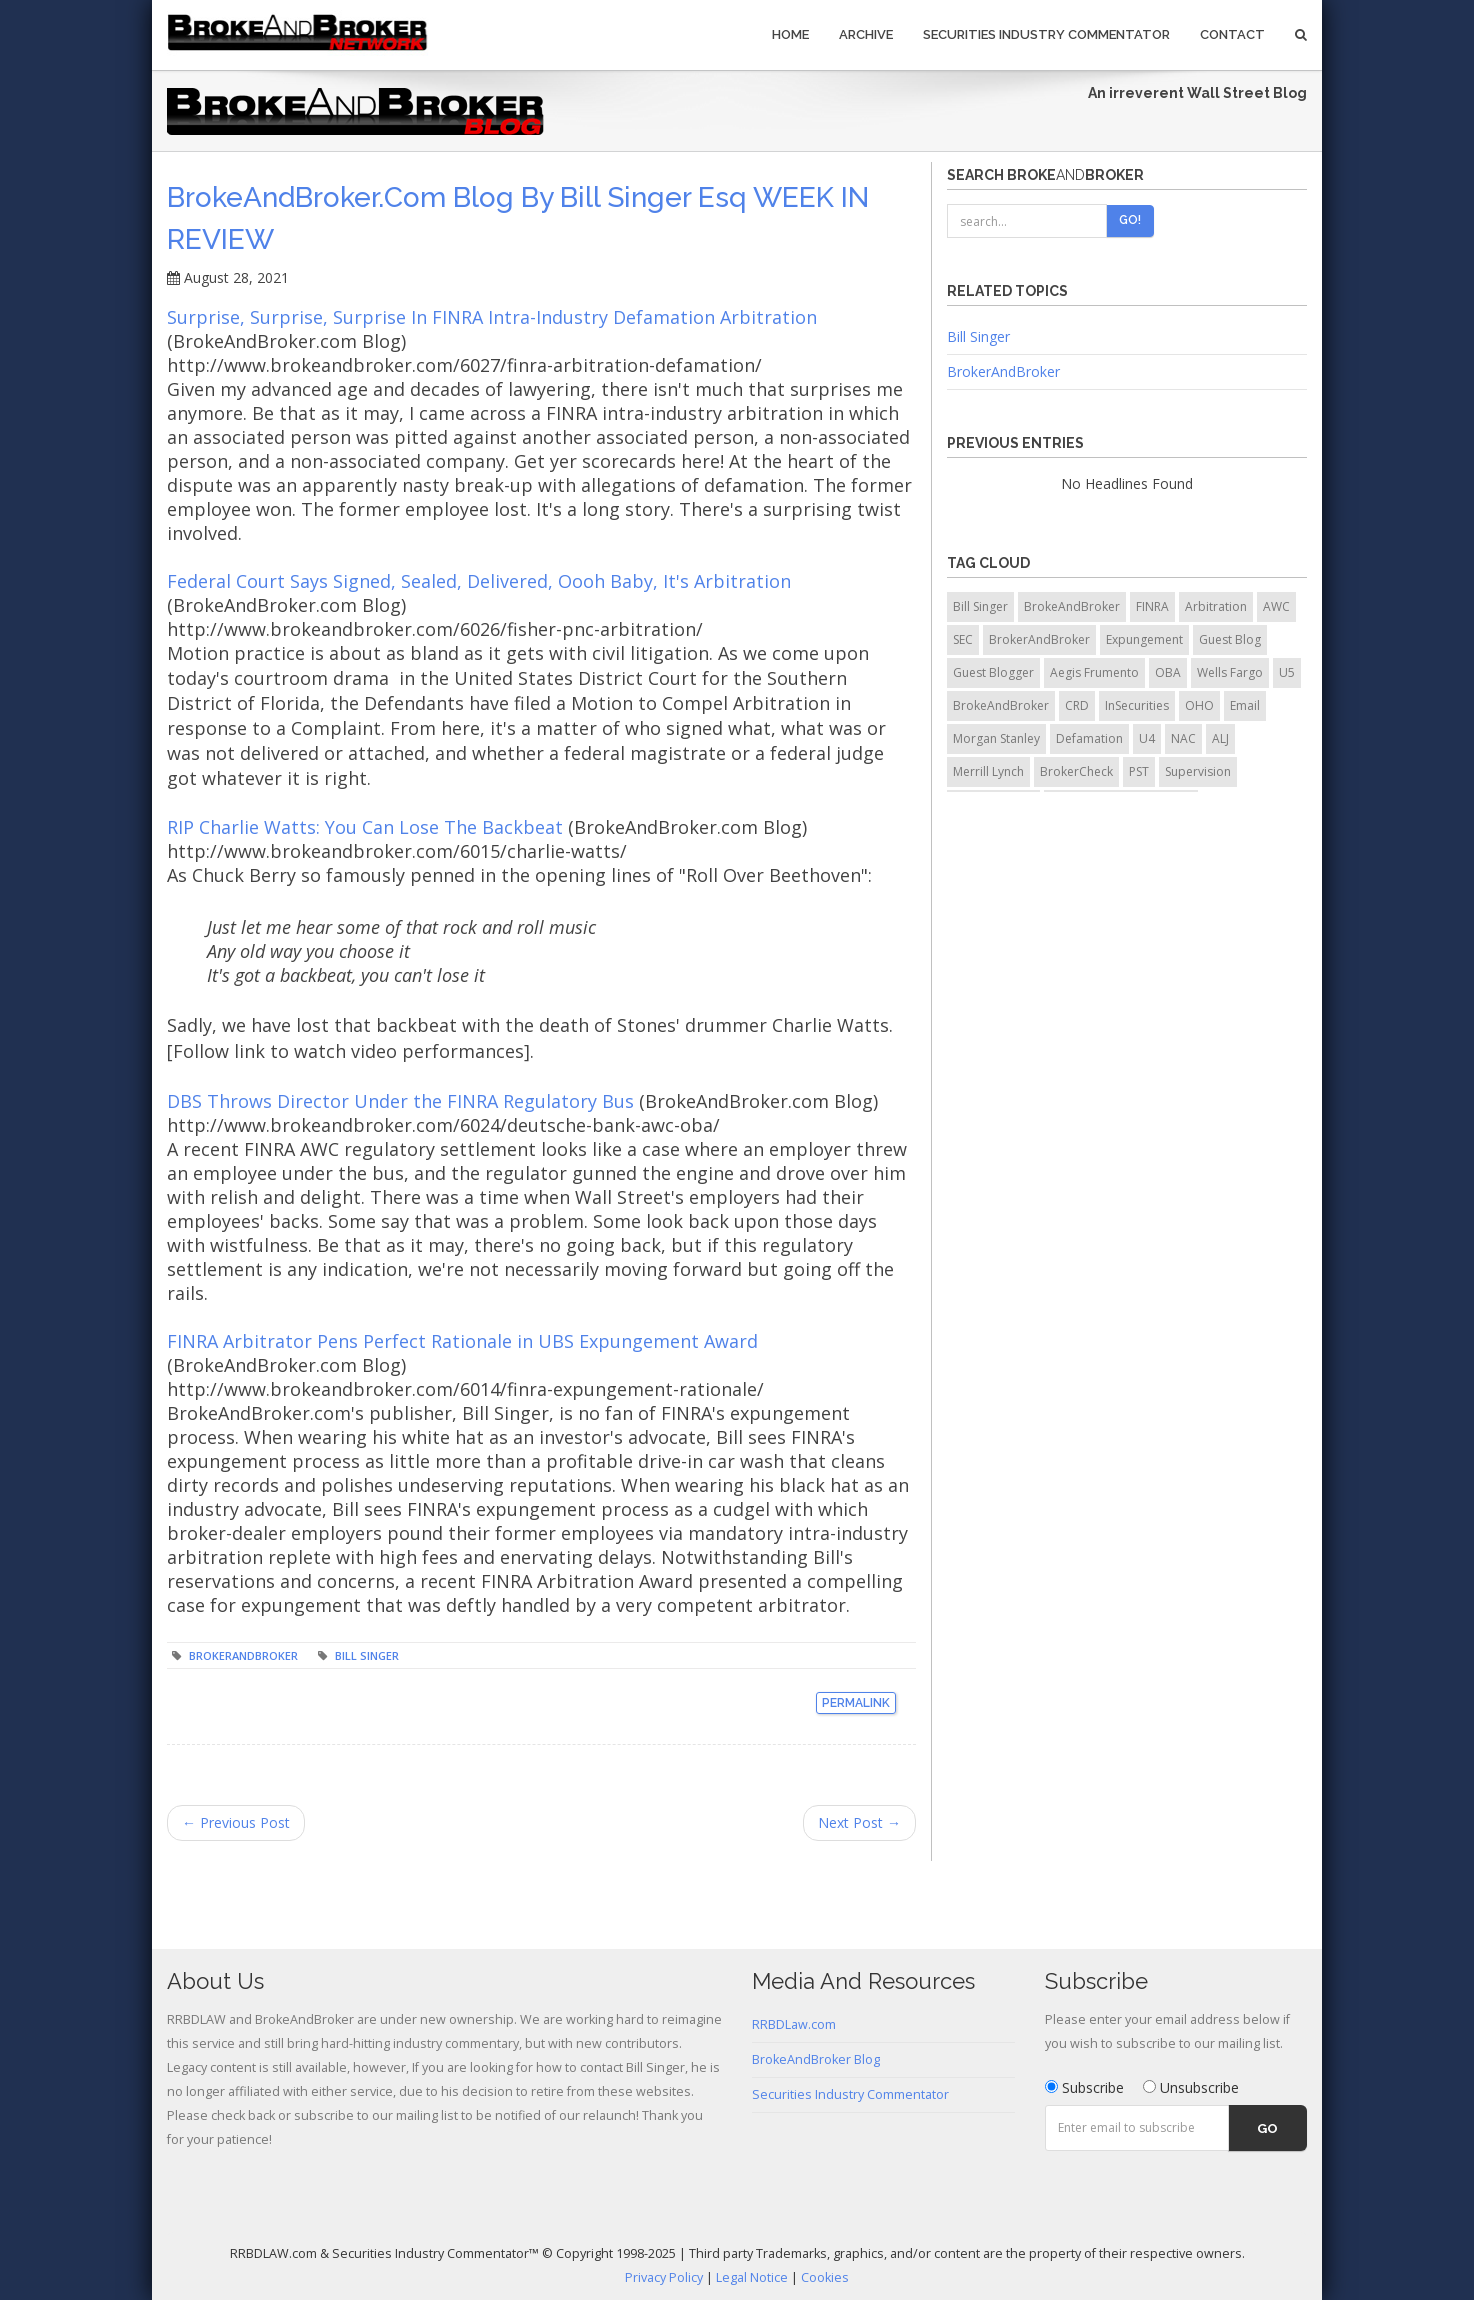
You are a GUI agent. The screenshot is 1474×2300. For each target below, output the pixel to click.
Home (790, 34)
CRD (1077, 705)
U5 (1287, 672)
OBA (1168, 672)
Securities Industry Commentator (1046, 34)
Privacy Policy (664, 2277)
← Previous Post (236, 1822)
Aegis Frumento (1094, 672)
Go (1267, 2128)
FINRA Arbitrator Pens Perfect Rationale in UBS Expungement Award (462, 1341)
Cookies (825, 2277)
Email (1245, 705)
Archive (866, 34)
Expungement (1144, 639)
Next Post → (859, 1822)
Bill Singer (367, 1655)
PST (1139, 771)
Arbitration (1216, 606)
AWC (1276, 606)
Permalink (856, 1703)
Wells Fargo (1230, 672)
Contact (1232, 34)
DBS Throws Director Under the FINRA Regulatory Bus (400, 1101)
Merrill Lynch (988, 771)
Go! (1130, 220)
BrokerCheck (1076, 771)
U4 (1147, 738)
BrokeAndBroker (1072, 606)
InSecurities (1137, 705)
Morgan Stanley (996, 738)
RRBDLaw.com (794, 2024)
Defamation (1089, 738)
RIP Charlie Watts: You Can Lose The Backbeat (367, 827)
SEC (963, 639)
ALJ (1220, 738)
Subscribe (1084, 2087)
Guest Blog (1230, 639)
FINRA (1152, 606)
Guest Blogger (993, 672)
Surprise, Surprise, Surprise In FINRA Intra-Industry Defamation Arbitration (492, 317)
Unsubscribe (1191, 2087)
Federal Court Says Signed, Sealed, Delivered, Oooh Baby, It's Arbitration (479, 581)
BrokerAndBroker (243, 1655)
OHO (1199, 705)
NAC (1183, 738)
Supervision (1198, 771)
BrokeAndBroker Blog (816, 2059)
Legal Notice (752, 2277)
